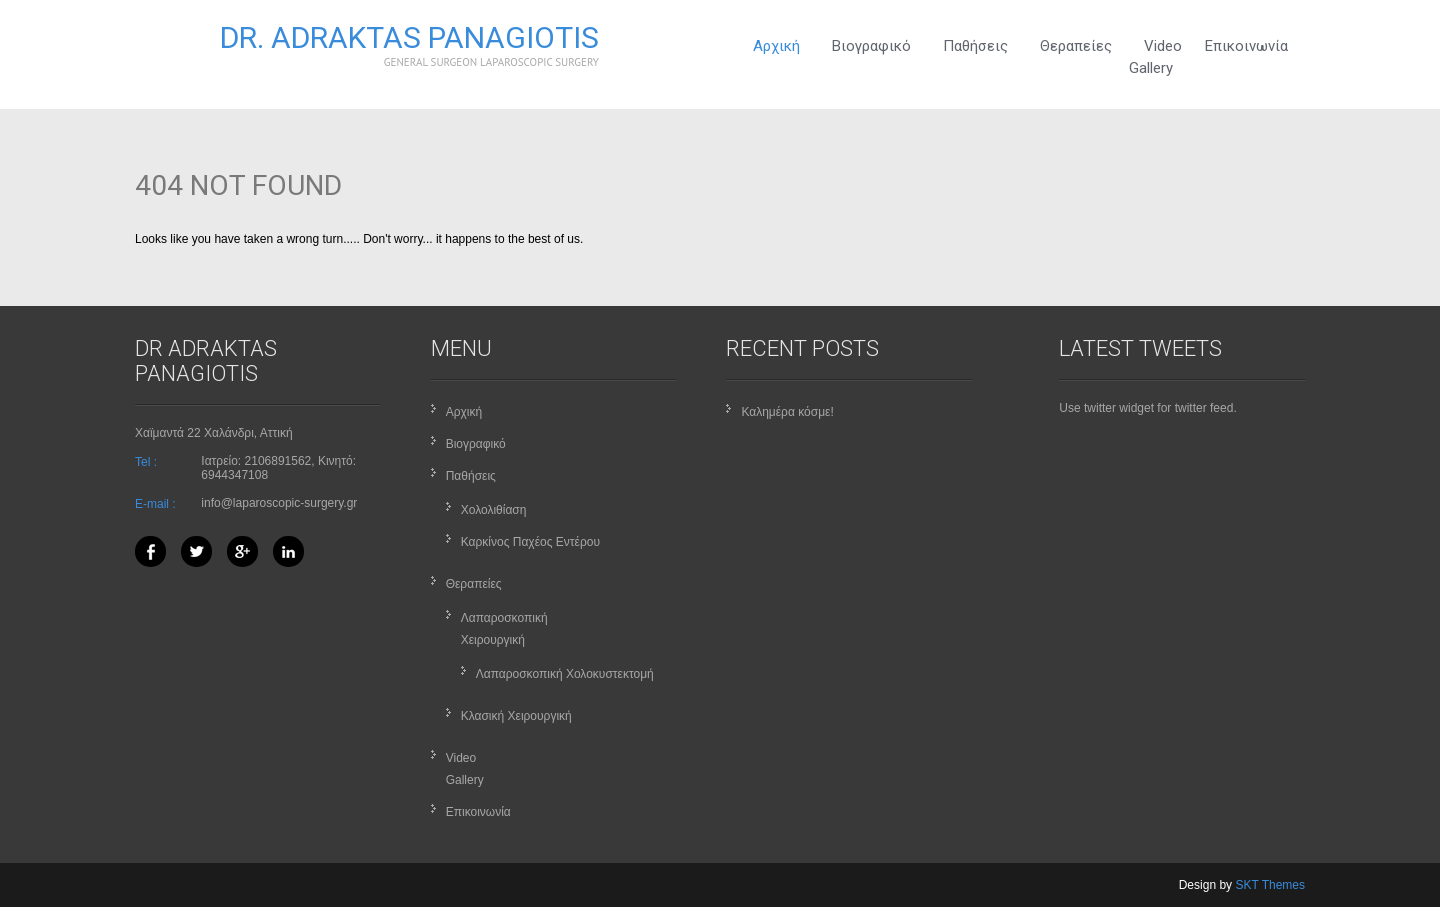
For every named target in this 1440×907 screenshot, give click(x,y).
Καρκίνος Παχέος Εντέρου (530, 542)
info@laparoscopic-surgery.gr (279, 503)
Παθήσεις (975, 46)
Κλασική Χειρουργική (516, 716)
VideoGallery (1155, 57)
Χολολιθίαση (494, 510)
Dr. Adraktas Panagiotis (409, 37)
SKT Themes (1270, 885)
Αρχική (776, 46)
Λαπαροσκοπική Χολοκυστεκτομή (565, 674)
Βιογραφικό (871, 46)
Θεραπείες (1076, 46)
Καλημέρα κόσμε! (787, 412)
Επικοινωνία (1246, 46)
